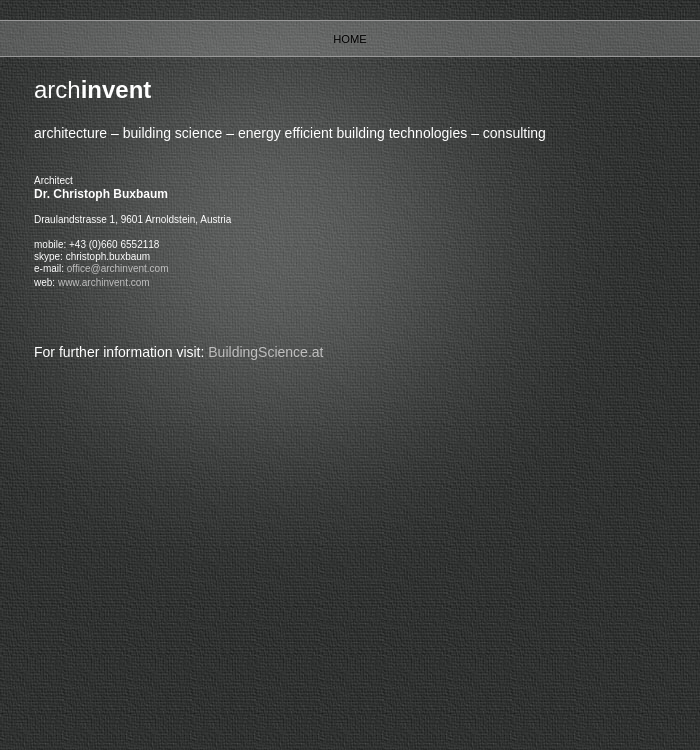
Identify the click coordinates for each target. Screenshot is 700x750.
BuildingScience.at (265, 352)
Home (350, 39)
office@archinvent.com (118, 268)
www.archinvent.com (104, 282)
